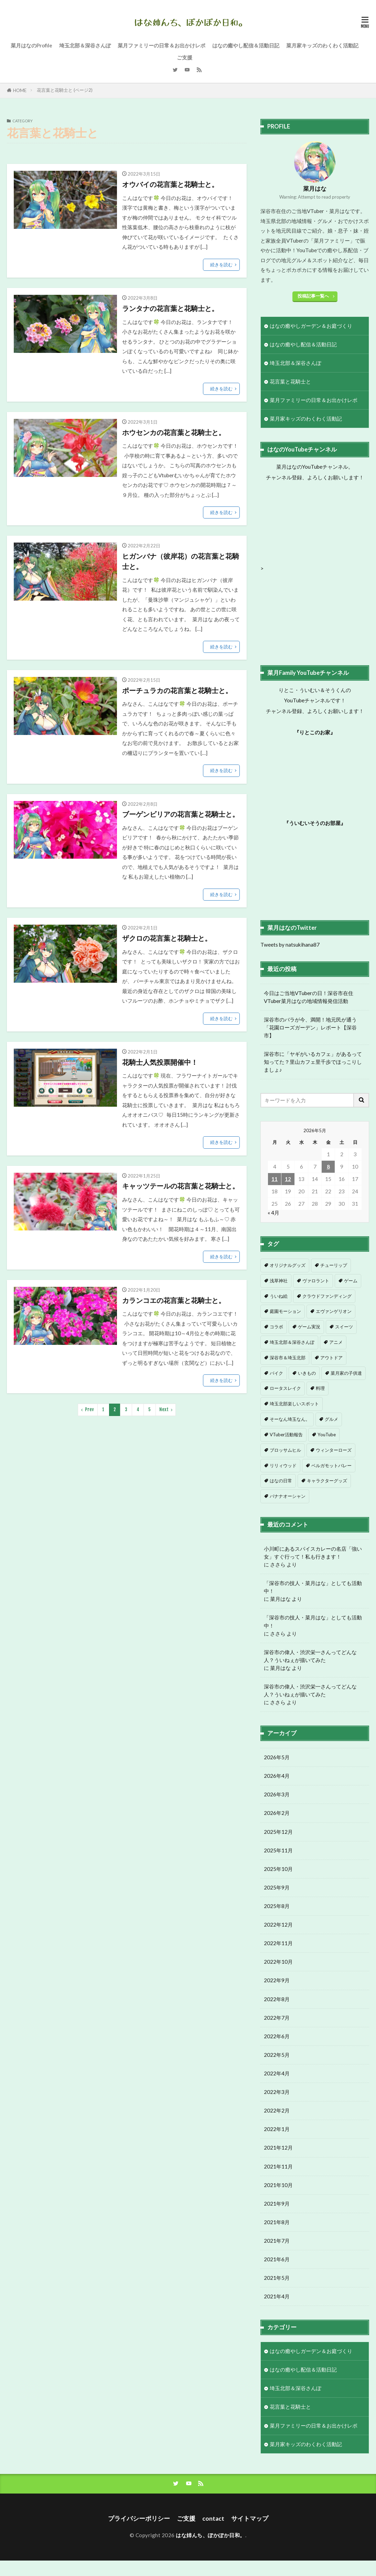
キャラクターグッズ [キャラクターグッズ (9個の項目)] (327, 1480)
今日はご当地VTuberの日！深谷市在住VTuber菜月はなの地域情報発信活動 (308, 997)
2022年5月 (277, 2070)
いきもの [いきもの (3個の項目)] (307, 1373)
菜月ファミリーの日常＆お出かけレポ (161, 45)
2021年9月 (277, 2219)
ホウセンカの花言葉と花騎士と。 (173, 432)
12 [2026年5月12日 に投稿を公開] (288, 1179)
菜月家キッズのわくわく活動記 (322, 45)
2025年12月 (278, 1847)
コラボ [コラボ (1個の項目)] (276, 1326)
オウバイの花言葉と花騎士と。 (170, 184)
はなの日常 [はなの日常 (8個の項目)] (281, 1480)
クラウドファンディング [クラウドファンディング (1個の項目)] (327, 1296)
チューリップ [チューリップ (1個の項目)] (333, 1265)
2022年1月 (277, 2144)
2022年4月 (277, 2089)
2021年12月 (278, 2163)
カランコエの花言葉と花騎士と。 (173, 1300)
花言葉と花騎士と (290, 381)
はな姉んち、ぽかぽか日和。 (210, 2535)
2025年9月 (277, 1903)
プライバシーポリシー (139, 2518)
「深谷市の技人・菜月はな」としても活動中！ (313, 1587)
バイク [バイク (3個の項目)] (276, 1373)
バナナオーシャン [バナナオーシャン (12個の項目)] (287, 1496)
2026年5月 (277, 1773)
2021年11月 (278, 2181)
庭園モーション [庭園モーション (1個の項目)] (285, 1311)
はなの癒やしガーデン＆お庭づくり (311, 326)
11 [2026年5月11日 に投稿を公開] (274, 1179)
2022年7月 (277, 2033)
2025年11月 (278, 1865)
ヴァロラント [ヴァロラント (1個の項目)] (315, 1280)
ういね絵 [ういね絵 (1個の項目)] (279, 1296)
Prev (89, 1409)
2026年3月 (277, 1810)
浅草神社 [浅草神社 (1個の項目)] (279, 1280)
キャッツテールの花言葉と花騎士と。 (180, 1186)
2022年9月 (277, 1996)
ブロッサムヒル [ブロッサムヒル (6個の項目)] (285, 1450)
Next (164, 1409)
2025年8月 (277, 1921)
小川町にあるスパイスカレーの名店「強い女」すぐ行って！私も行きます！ (313, 1553)
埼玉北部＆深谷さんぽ (85, 45)
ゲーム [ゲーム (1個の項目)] (350, 1280)
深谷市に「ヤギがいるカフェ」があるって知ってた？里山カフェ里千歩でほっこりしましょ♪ (313, 1062)
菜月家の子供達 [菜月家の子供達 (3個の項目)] (346, 1373)
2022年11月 (278, 1958)
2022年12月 (278, 1940)
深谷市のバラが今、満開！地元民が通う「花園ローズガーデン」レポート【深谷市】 (310, 1027)
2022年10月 (278, 1977)
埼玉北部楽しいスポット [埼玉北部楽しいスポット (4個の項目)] (294, 1403)
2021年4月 (277, 2312)
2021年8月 (277, 2237)
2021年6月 (277, 2275)
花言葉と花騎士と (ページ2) (65, 90)
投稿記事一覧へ (313, 296)
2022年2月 (277, 2126)
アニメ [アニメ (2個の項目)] (336, 1342)
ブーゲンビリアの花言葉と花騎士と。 (180, 814)
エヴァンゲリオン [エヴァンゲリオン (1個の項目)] (334, 1311)
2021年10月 (278, 2200)
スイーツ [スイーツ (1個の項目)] (344, 1326)
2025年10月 (278, 1884)
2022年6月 (277, 2052)
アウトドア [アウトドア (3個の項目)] (331, 1357)
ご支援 (184, 57)
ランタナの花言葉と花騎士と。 (170, 308)
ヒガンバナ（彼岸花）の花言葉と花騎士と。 (180, 561)
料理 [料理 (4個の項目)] (320, 1388)
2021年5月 (277, 2293)
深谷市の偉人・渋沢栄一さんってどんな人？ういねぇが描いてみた (310, 1656)
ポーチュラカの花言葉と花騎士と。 (177, 690)
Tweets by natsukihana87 (290, 944)
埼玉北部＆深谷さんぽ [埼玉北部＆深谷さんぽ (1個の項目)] (292, 1342)
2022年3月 (277, 2107)
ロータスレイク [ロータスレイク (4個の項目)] (285, 1388)
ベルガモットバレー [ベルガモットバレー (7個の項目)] (331, 1465)
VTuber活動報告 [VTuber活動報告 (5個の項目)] (286, 1434)
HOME (19, 90)
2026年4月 (277, 1791)
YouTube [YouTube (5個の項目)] (327, 1434)
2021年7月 (277, 2256)
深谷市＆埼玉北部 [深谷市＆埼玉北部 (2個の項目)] (287, 1357)
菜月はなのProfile (31, 45)
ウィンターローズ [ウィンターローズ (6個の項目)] (334, 1450)
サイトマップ (249, 2518)
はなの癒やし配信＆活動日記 (245, 45)
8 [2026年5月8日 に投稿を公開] (328, 1166)
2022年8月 (277, 2014)
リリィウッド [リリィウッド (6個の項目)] (283, 1465)
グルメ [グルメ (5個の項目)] (331, 1419)
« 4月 (273, 1212)
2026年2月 (277, 1828)
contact (213, 2518)
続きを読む (221, 264)
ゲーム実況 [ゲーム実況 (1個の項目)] (309, 1326)
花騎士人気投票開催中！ (160, 1062)
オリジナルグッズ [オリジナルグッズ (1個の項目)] (287, 1265)
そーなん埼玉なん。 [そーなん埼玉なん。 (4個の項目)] (290, 1419)
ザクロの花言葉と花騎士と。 (167, 938)
